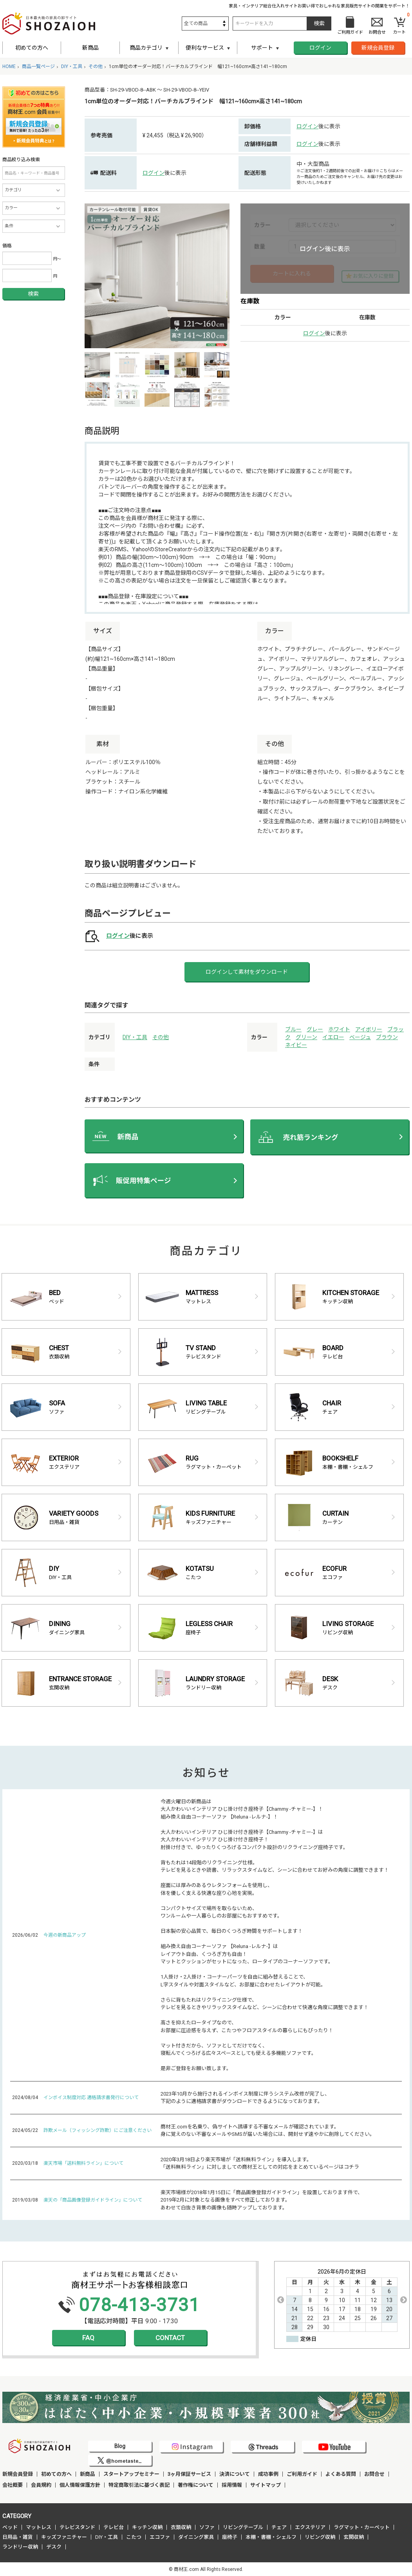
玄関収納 (353, 2537)
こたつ (133, 2537)
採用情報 (232, 2485)
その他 (160, 1037)
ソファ (207, 2527)
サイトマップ (265, 2485)
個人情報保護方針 (80, 2485)
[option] (157, 275)
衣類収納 (181, 2527)
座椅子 (229, 2537)
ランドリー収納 (20, 2547)
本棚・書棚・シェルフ (271, 2537)
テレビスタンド (77, 2527)
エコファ (160, 2537)
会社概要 (12, 2485)
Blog (119, 2446)
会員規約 (41, 2485)
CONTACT (170, 2338)
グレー (315, 1029)
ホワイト (339, 1029)
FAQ (88, 2338)
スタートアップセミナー (131, 2474)
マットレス (38, 2527)
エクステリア (310, 2527)
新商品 (90, 48)
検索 (33, 294)
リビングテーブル (243, 2527)
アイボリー (368, 1029)
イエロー (333, 1037)
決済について (234, 2474)
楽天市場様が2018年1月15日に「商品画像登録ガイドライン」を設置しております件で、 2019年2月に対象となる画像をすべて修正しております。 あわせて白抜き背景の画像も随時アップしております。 (262, 2200)
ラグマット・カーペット (362, 2527)
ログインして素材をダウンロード (247, 972)
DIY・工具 (135, 1037)
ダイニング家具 (196, 2537)
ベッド (10, 2527)
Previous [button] (280, 2300)
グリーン (306, 1037)
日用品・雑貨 (17, 2537)
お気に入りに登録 (373, 276)
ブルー (293, 1029)
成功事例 (268, 2474)
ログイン (320, 48)
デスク (53, 2547)
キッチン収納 (147, 2527)
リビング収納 (320, 2537)
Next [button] (403, 2300)
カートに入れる (292, 273)
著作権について (195, 2485)
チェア (279, 2527)
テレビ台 (113, 2527)
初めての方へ (31, 48)
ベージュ (360, 1037)
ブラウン (387, 1037)
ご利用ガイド (302, 2474)
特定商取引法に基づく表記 (139, 2485)
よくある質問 (340, 2474)
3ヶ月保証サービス (189, 2474)
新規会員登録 (377, 48)
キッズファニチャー (64, 2537)
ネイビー (296, 1045)
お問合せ (374, 2474)
